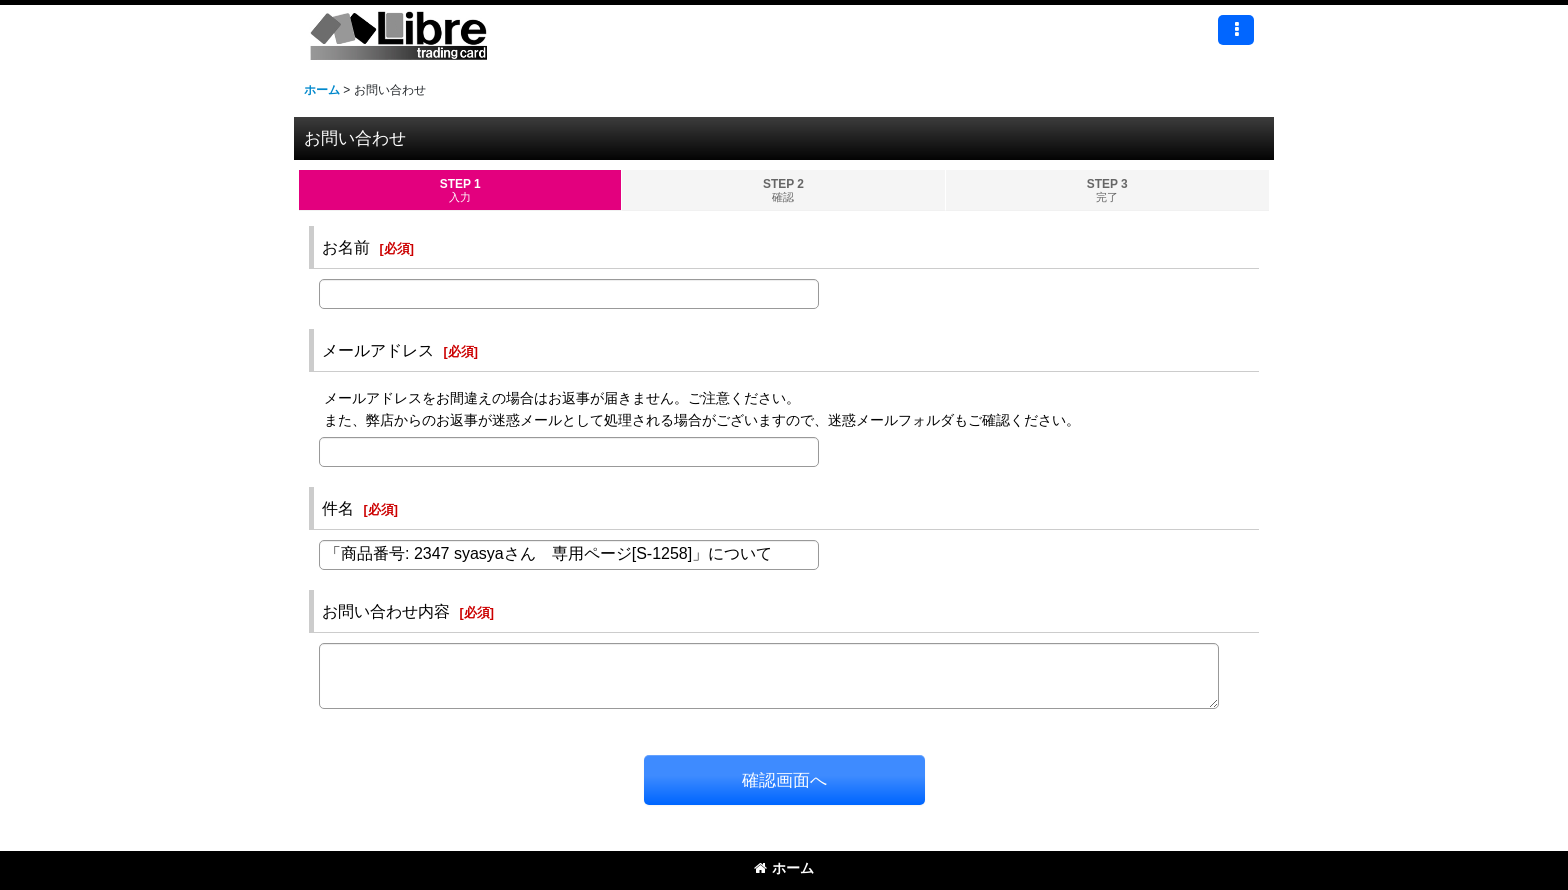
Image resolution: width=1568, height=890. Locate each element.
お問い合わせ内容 (386, 611)
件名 (338, 508)
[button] (1236, 30)
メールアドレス (378, 350)
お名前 (346, 247)
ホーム (784, 868)
